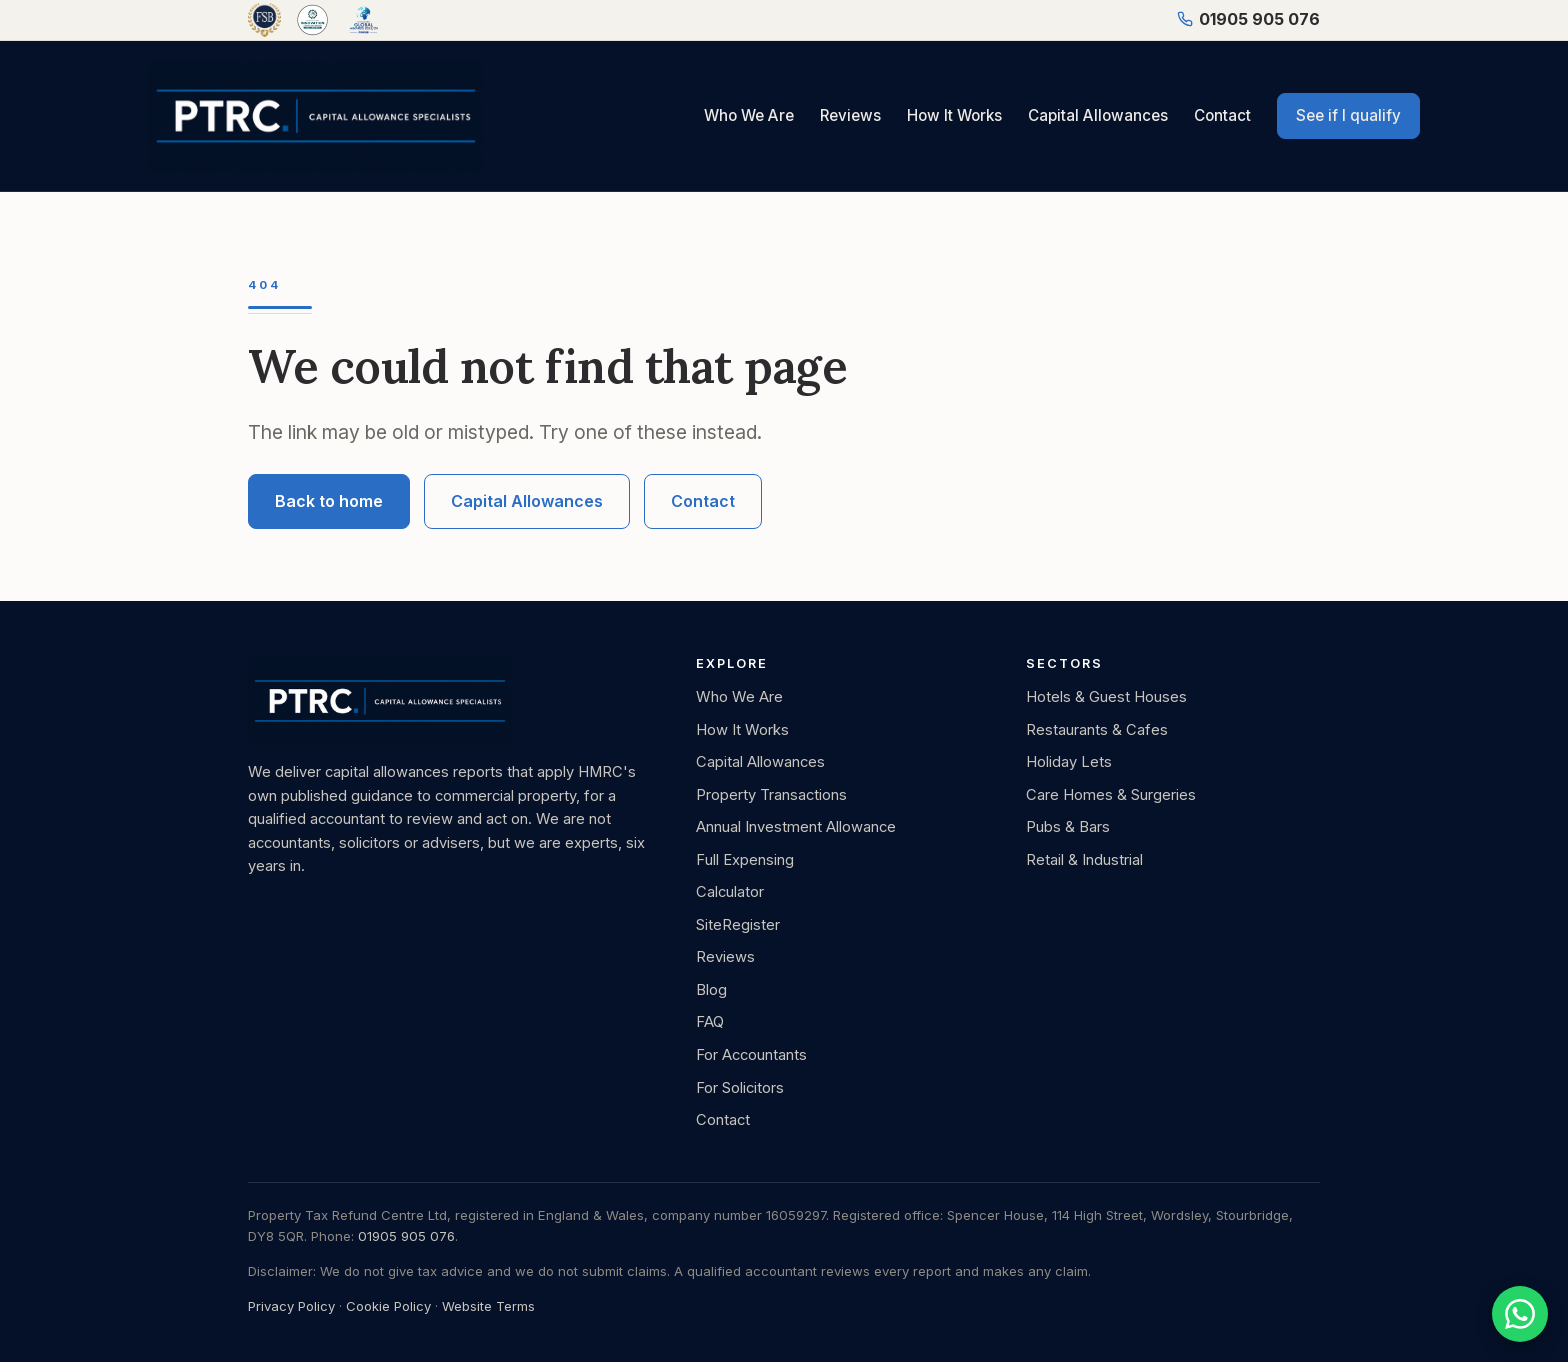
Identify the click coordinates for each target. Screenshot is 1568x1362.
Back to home (329, 501)
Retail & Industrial (1084, 860)
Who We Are (749, 115)
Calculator (730, 892)
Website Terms (488, 1306)
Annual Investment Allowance (796, 827)
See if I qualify (1348, 115)
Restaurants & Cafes (1097, 730)
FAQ (710, 1022)
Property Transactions (771, 795)
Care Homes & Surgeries (1111, 795)
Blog (711, 990)
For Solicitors (740, 1088)
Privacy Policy (291, 1306)
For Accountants (751, 1055)
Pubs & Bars (1068, 827)
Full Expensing (745, 860)
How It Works (954, 115)
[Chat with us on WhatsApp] (1520, 1314)
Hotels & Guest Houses (1106, 697)
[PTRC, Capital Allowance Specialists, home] (316, 116)
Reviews (850, 115)
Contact (1222, 115)
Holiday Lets (1069, 762)
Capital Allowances (1098, 115)
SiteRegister (738, 925)
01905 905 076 (1248, 19)
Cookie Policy (388, 1306)
